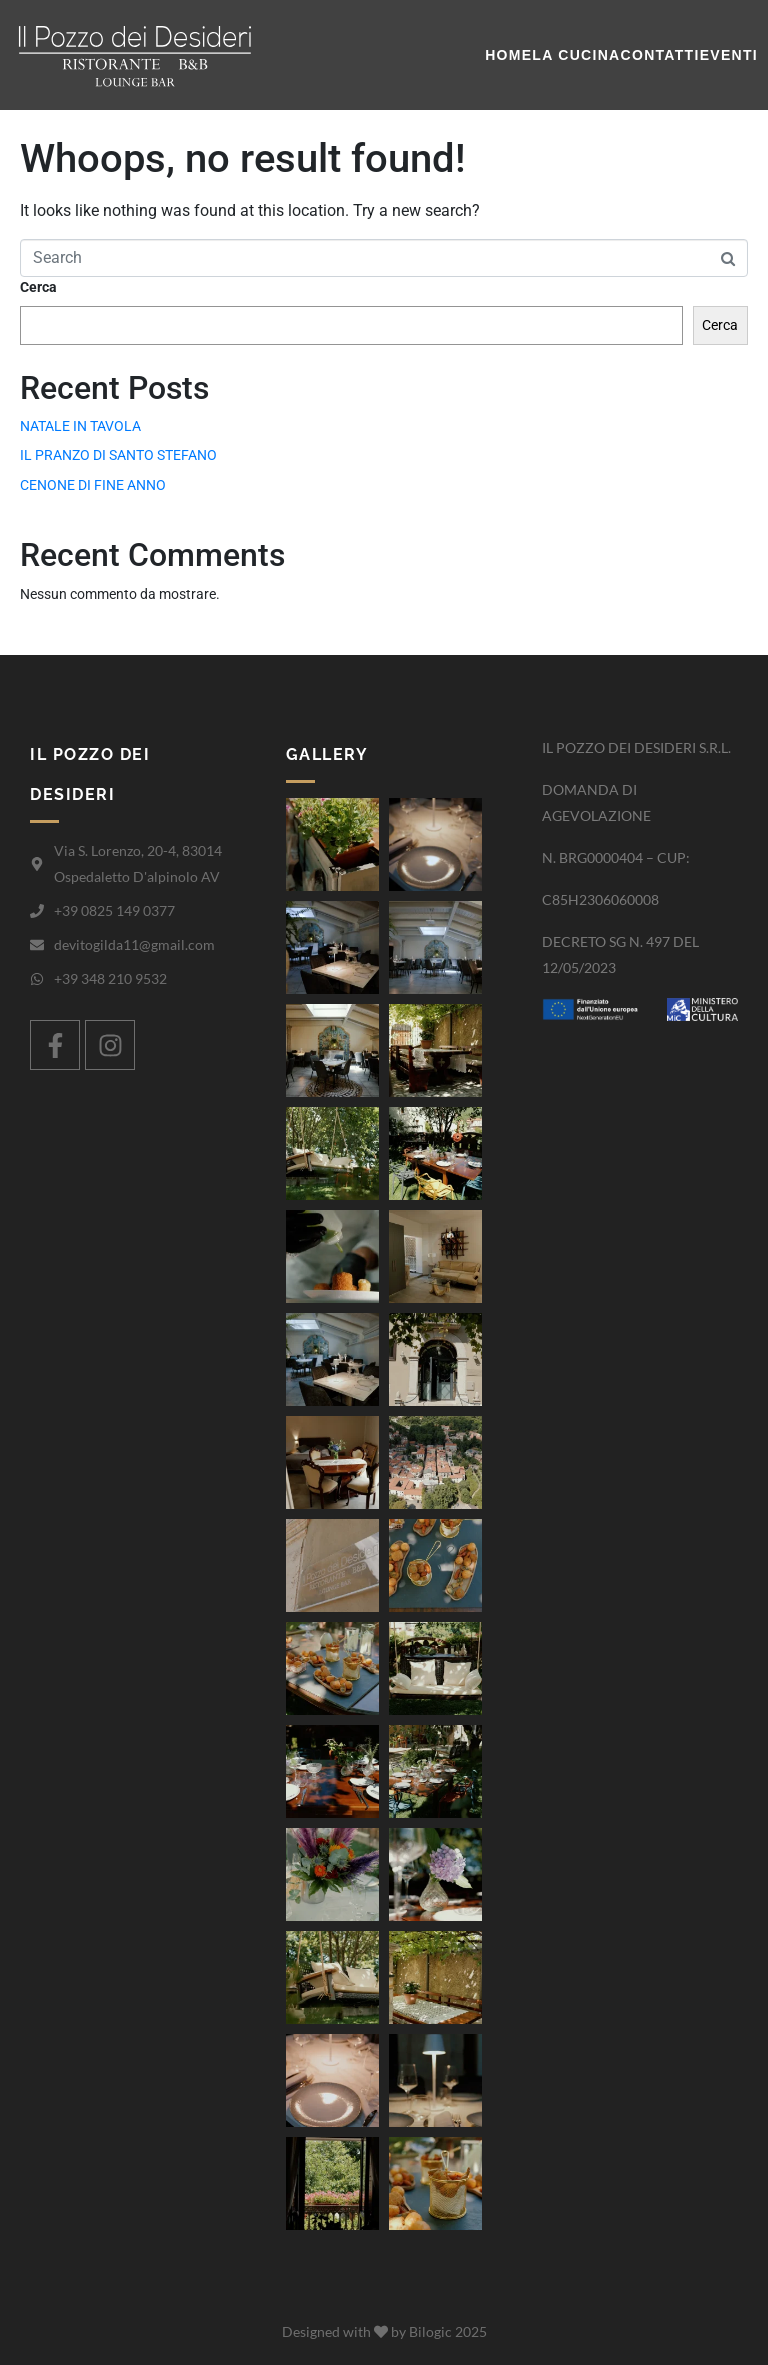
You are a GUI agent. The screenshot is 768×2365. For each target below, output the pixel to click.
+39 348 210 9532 (110, 978)
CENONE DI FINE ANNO (93, 485)
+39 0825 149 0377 (114, 910)
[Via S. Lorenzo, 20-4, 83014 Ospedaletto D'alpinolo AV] (37, 864)
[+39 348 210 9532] (37, 979)
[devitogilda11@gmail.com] (37, 945)
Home (508, 55)
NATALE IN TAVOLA (80, 426)
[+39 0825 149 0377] (37, 911)
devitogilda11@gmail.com (134, 944)
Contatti (660, 55)
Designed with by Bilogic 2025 (384, 2331)
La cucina (576, 55)
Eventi (729, 55)
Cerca (38, 287)
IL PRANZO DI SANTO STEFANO (118, 455)
